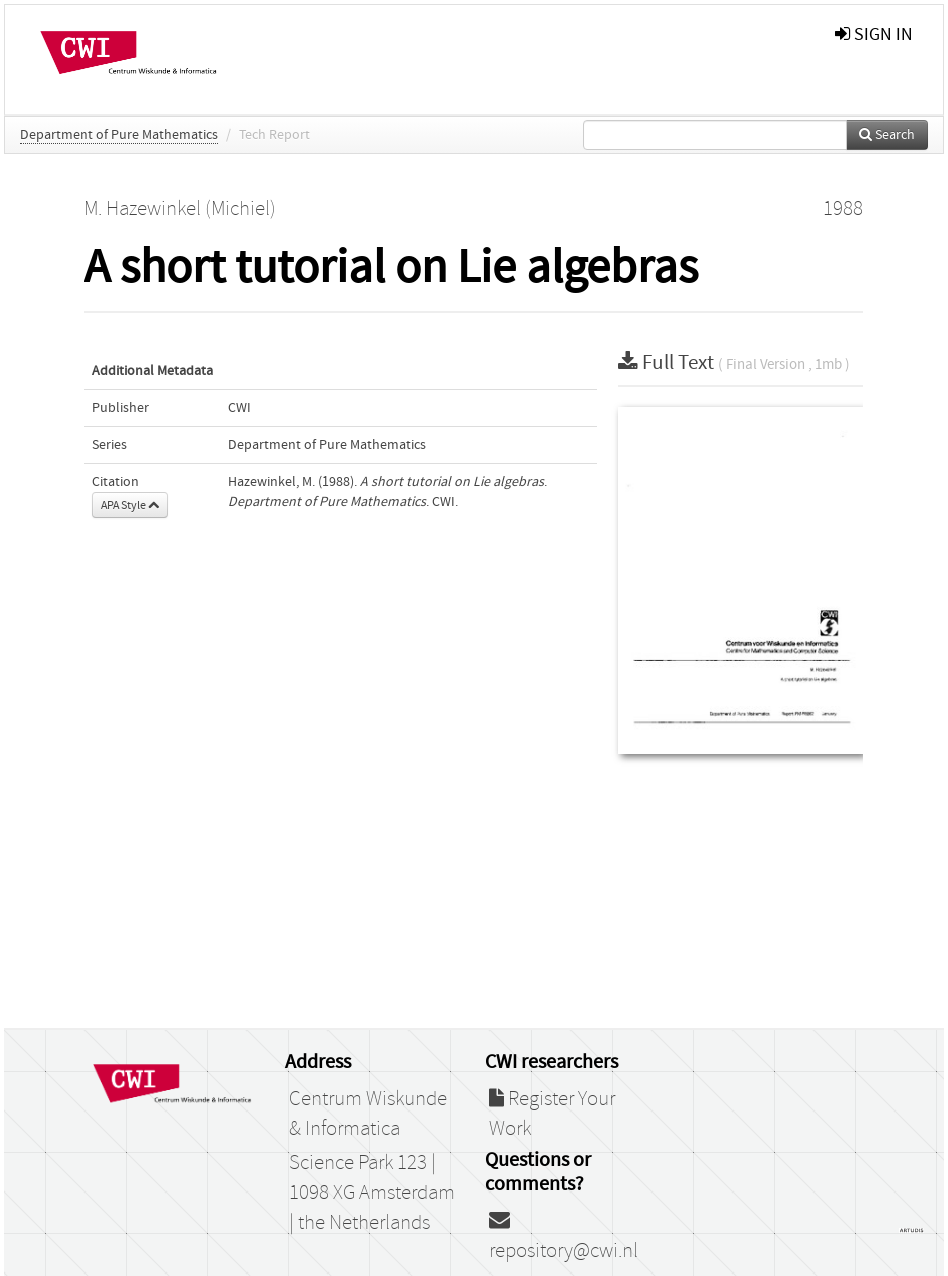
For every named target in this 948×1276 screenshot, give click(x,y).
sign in (874, 34)
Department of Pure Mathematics (119, 135)
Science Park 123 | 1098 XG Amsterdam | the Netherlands (372, 1193)
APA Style (130, 505)
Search (887, 135)
